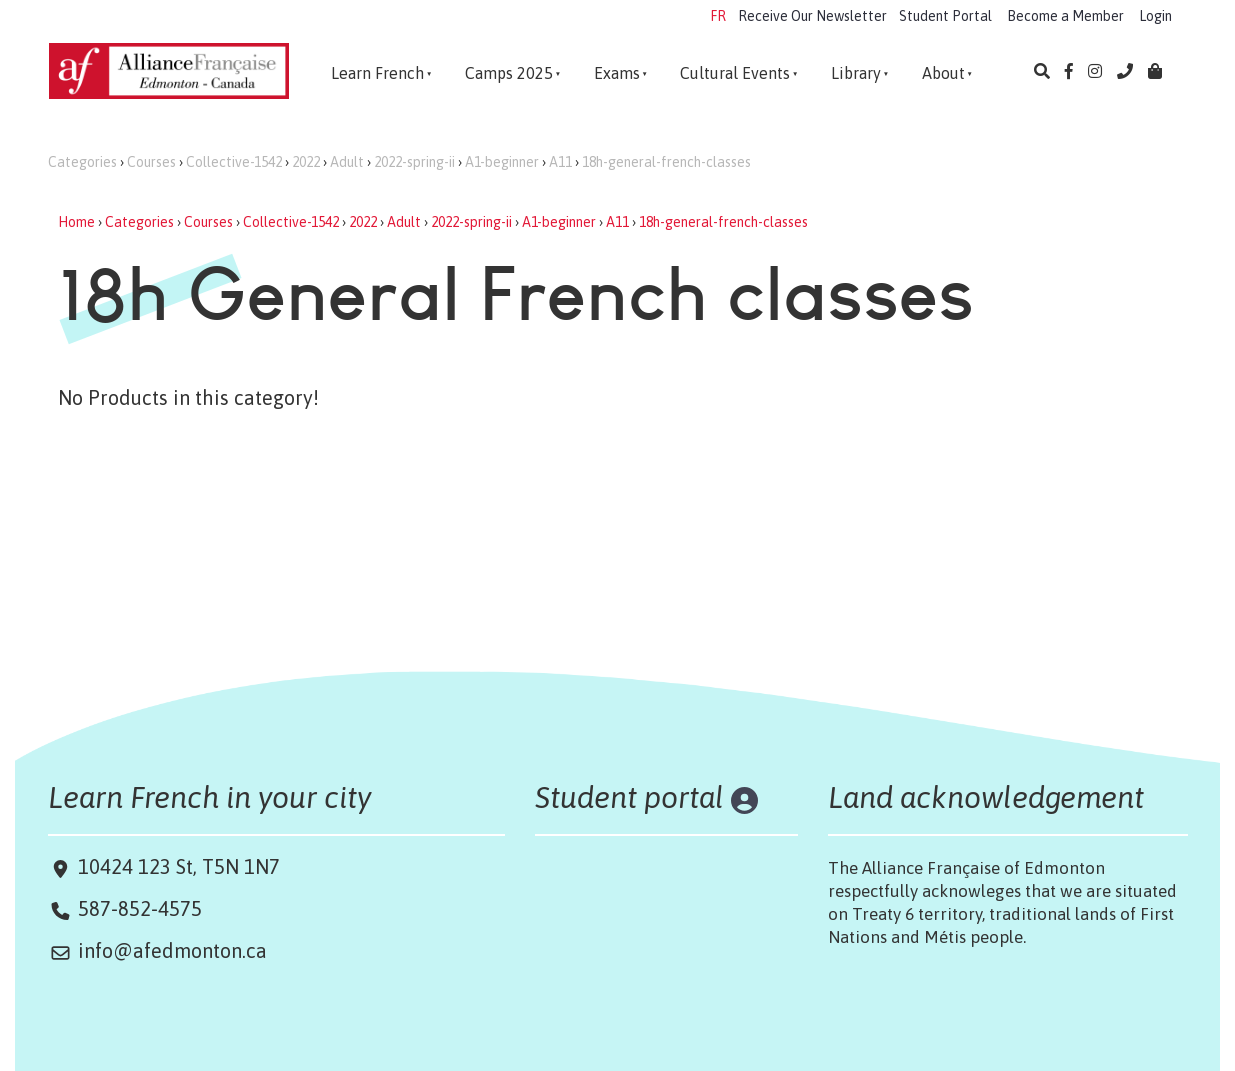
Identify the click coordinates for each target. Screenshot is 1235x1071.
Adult (347, 162)
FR (718, 16)
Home (76, 222)
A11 (560, 162)
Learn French (377, 73)
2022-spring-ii (414, 162)
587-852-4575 (140, 908)
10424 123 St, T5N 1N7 (176, 866)
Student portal (629, 797)
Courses (151, 162)
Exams (617, 73)
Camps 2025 (509, 73)
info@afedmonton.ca (172, 950)
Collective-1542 (234, 162)
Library (856, 73)
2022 (306, 162)
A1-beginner (502, 162)
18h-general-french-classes (666, 162)
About (943, 73)
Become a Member (1065, 16)
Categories (82, 162)
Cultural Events (735, 73)
